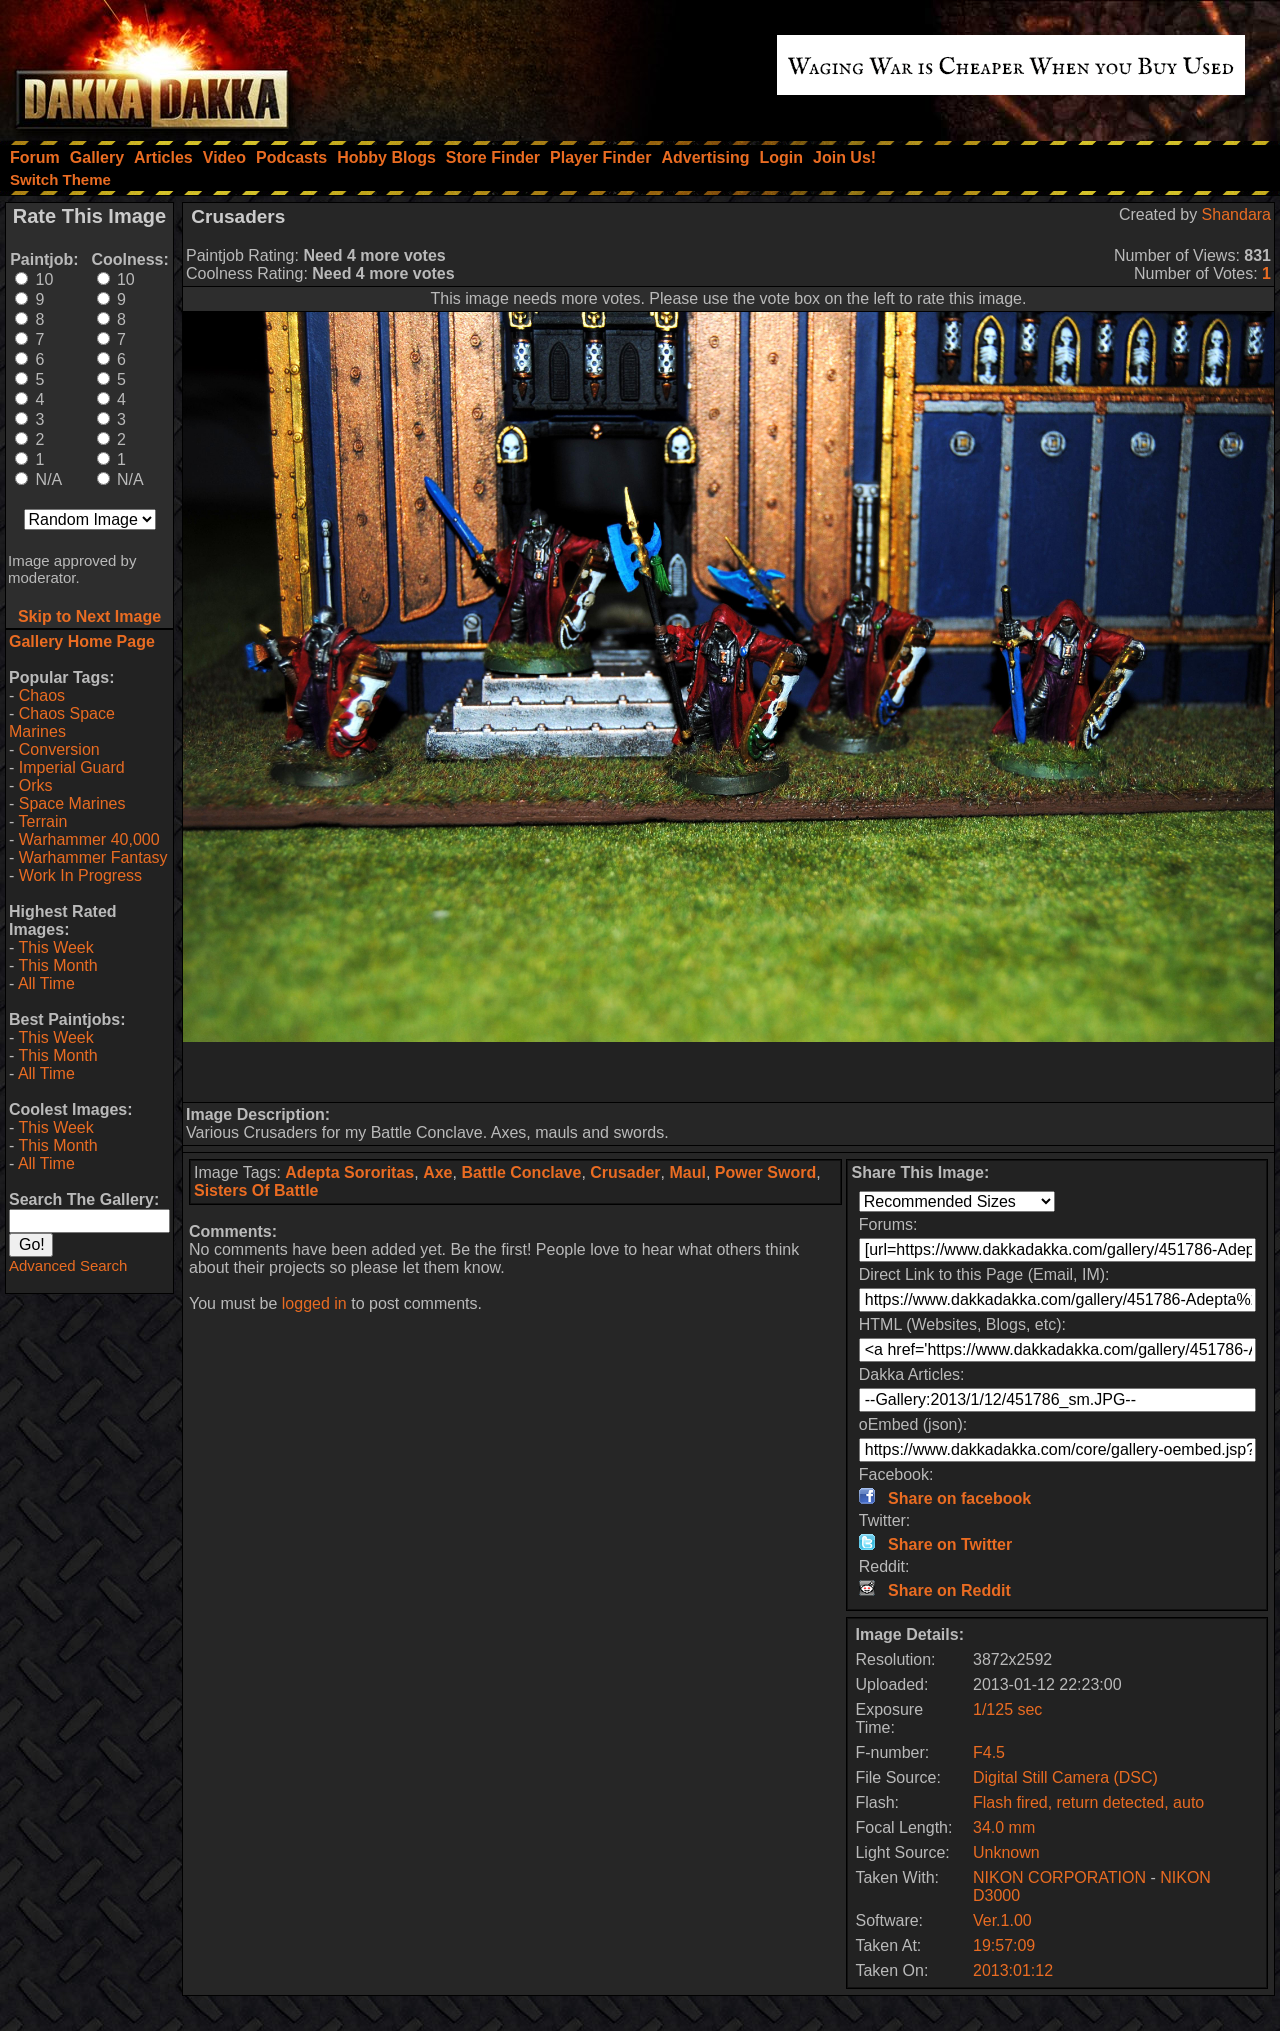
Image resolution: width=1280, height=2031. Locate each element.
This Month (57, 965)
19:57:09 (1004, 1945)
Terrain (42, 821)
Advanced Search (68, 1265)
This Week (55, 947)
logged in (314, 1303)
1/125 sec (1007, 1709)
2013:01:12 (1013, 1970)
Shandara (1236, 214)
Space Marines (72, 803)
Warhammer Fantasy (93, 857)
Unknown (1006, 1852)
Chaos (42, 695)
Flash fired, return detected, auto (1088, 1802)
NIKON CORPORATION (1059, 1877)
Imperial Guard (72, 767)
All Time (46, 983)
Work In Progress (80, 875)
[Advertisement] (729, 1072)
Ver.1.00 (1002, 1920)
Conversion (59, 749)
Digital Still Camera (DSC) (1065, 1777)
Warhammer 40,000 (89, 839)
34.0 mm (1004, 1827)
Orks (36, 785)
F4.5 (989, 1752)
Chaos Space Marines (62, 722)
